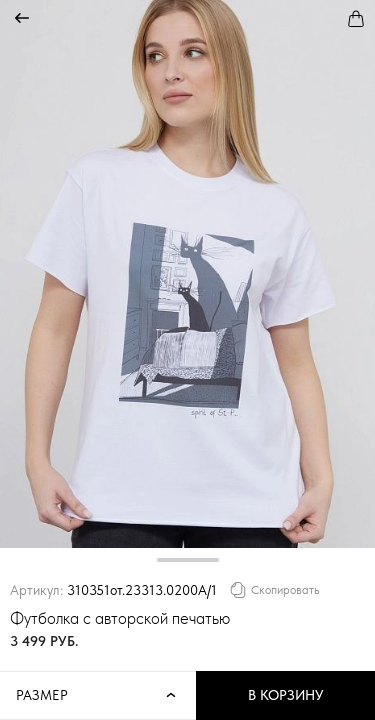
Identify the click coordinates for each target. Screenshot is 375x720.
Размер (98, 696)
